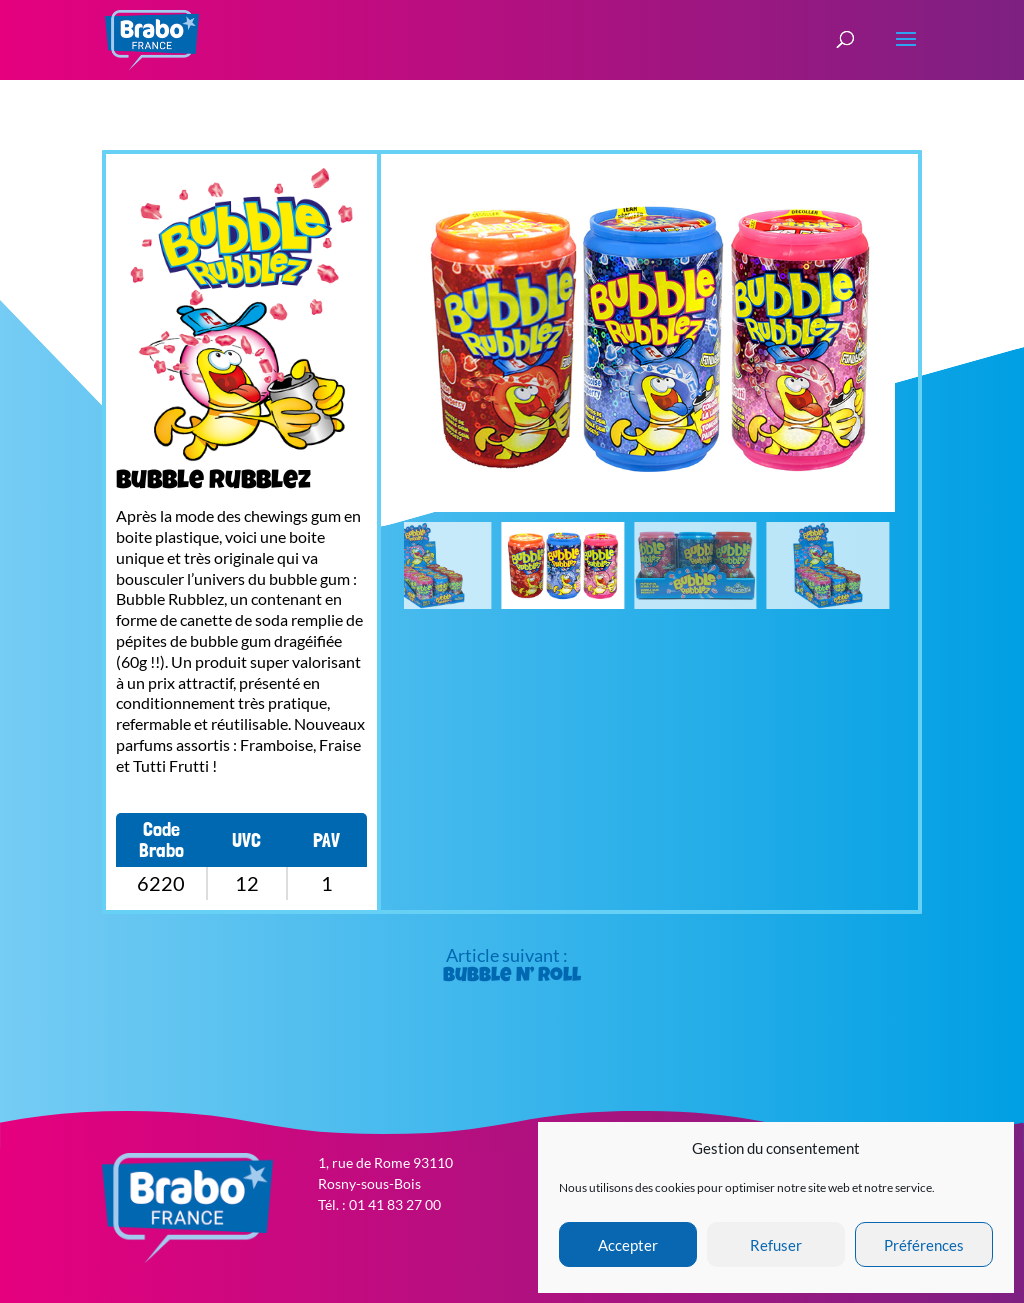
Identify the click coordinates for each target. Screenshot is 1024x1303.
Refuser (776, 1245)
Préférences (924, 1245)
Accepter (628, 1245)
